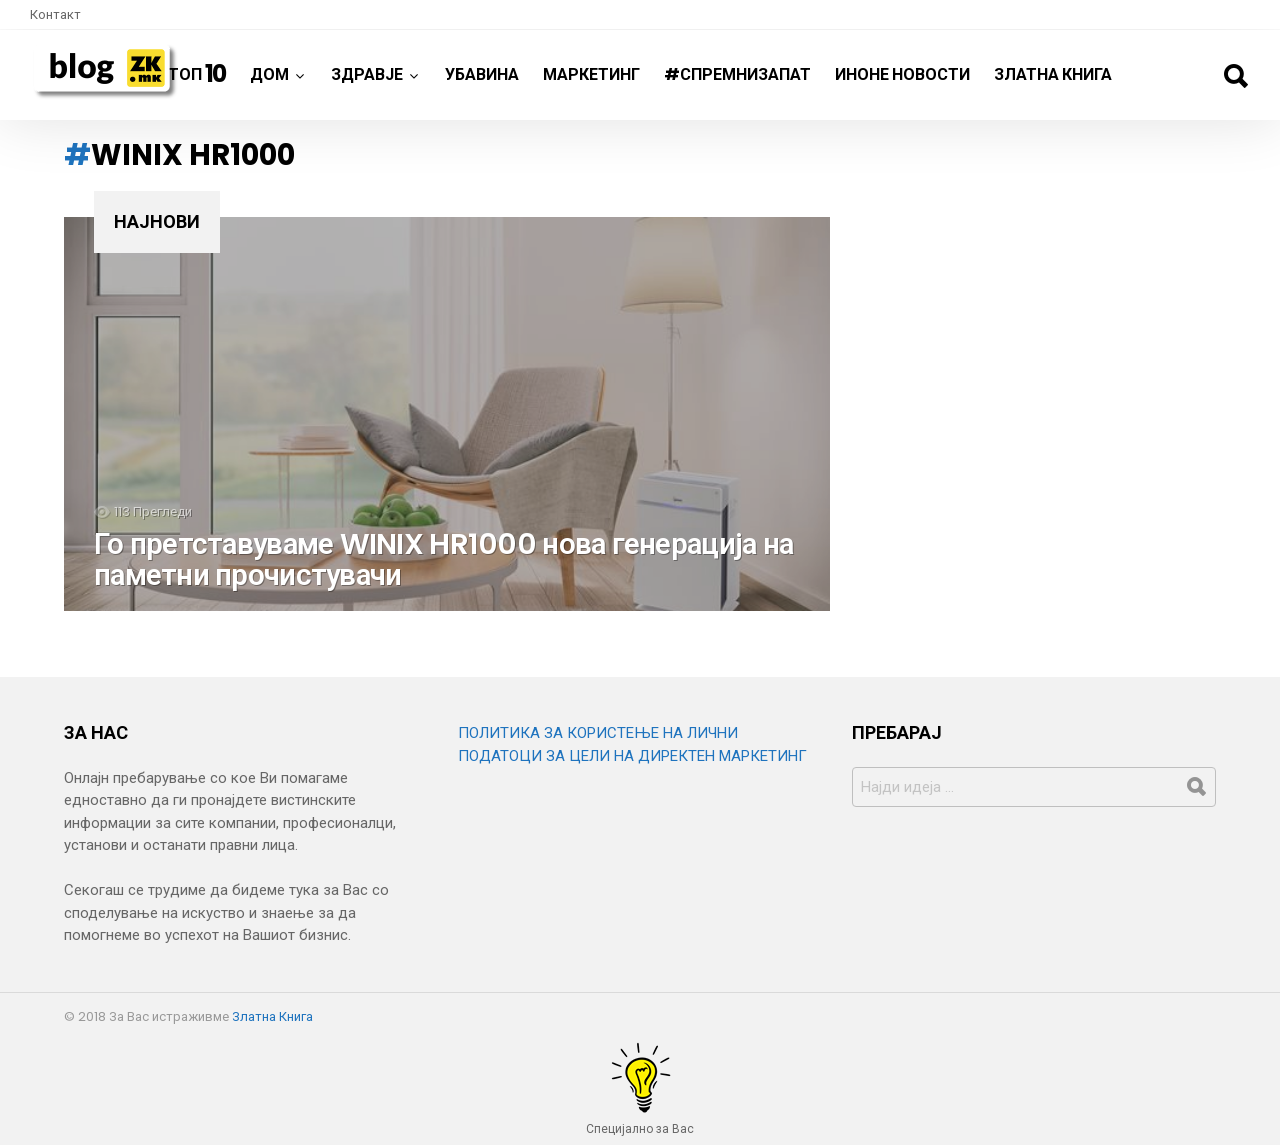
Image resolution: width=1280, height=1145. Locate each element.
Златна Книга (1053, 74)
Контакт (55, 14)
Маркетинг (591, 74)
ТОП (197, 73)
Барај (1235, 76)
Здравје (367, 82)
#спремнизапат (737, 74)
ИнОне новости (902, 74)
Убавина (482, 74)
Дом (269, 82)
